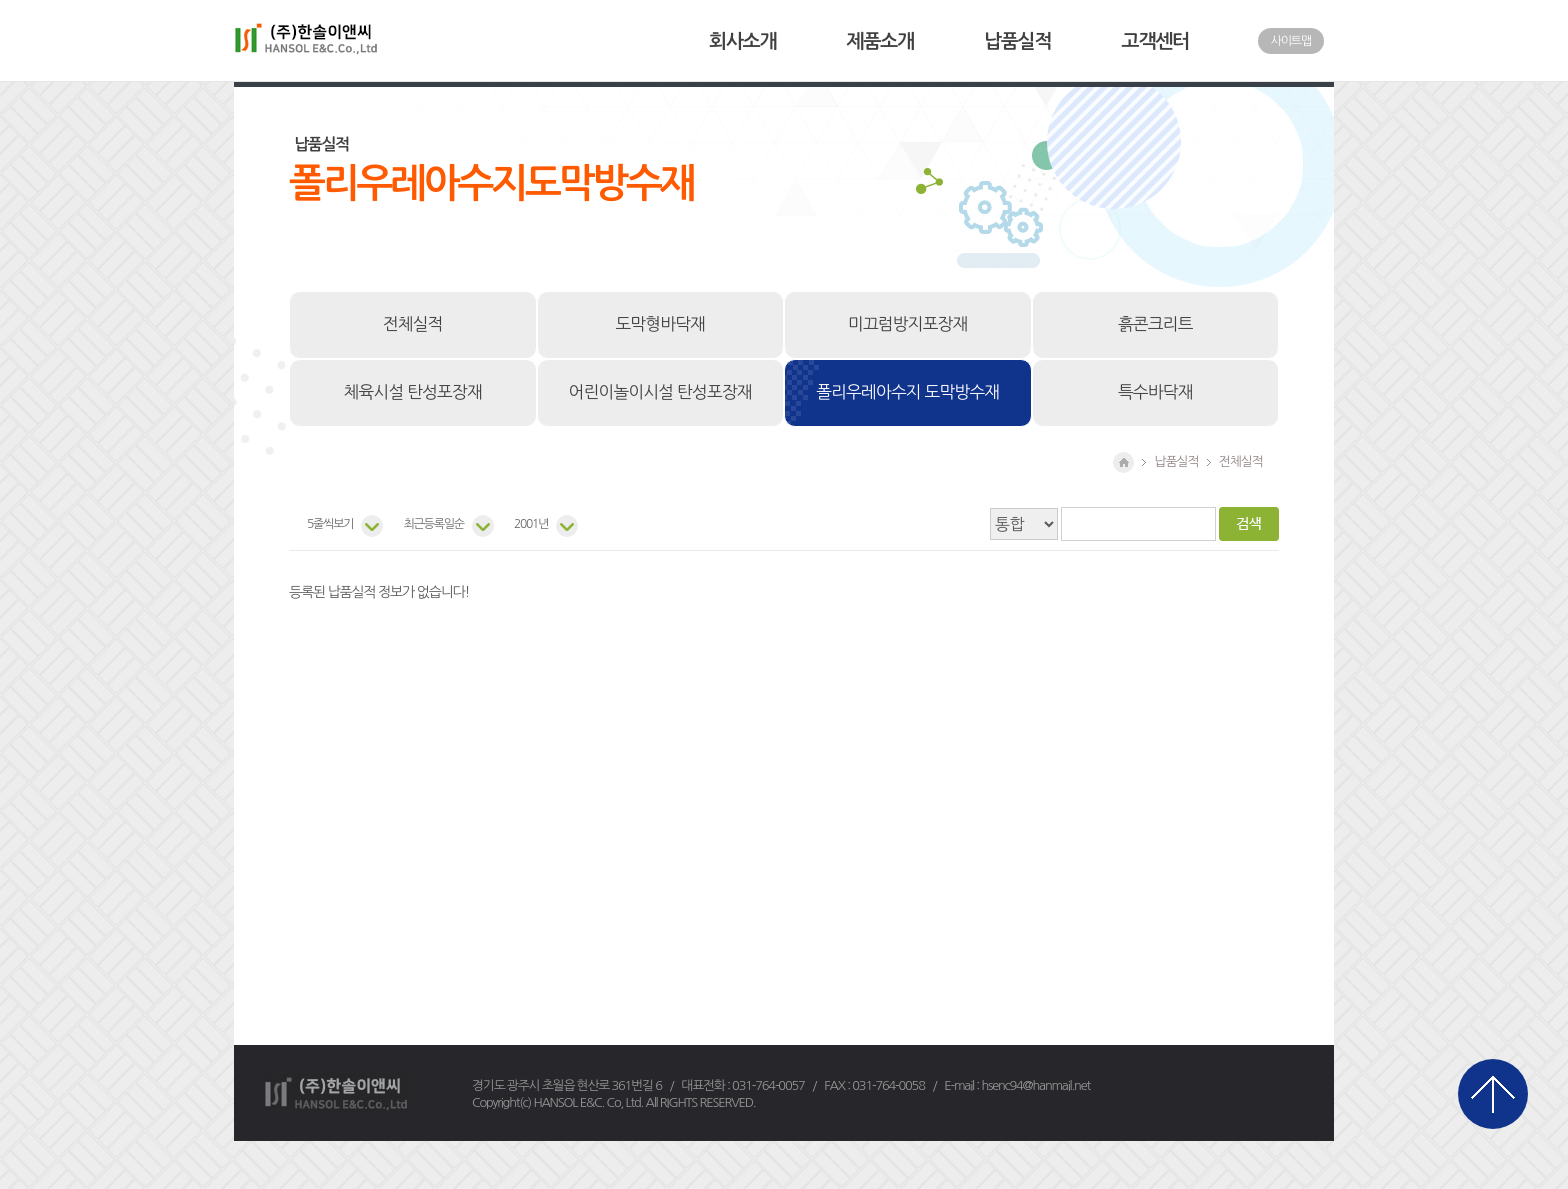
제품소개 (880, 41)
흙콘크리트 (1155, 324)
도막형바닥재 (660, 324)
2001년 (531, 524)
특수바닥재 (1155, 392)
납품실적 (1017, 41)
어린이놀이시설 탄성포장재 (660, 392)
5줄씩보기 (330, 524)
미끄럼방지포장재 (907, 324)
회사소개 (742, 41)
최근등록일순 (433, 524)
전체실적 (413, 324)
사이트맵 (1291, 41)
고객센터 (1155, 41)
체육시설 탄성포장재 (413, 392)
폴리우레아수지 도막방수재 (907, 392)
